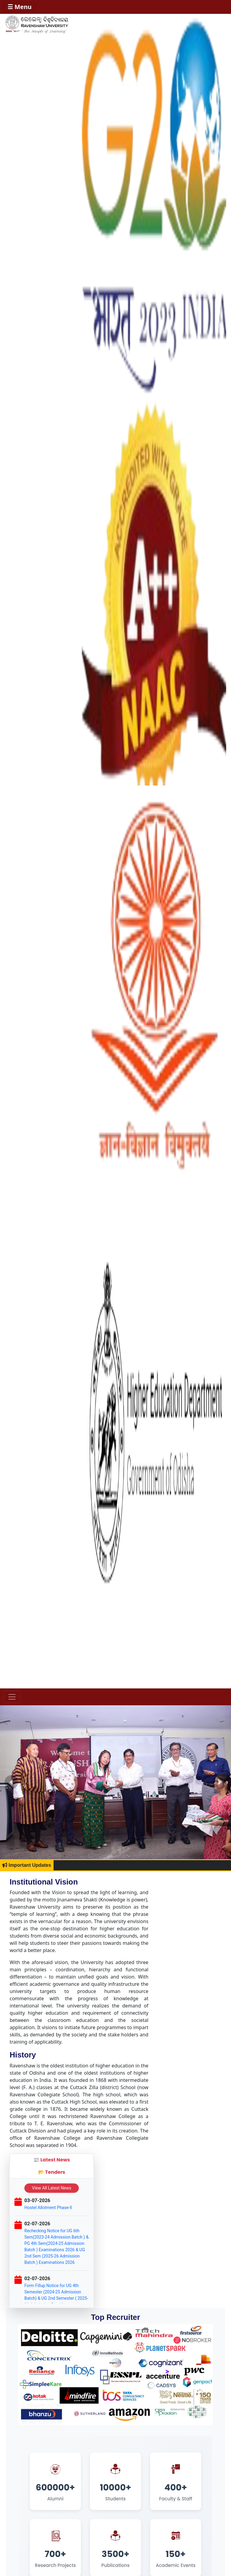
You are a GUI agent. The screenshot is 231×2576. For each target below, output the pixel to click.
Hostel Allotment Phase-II (48, 2207)
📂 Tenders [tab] (51, 2172)
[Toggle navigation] (12, 1697)
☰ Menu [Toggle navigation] (20, 7)
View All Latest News (51, 2188)
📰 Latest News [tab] (51, 2159)
